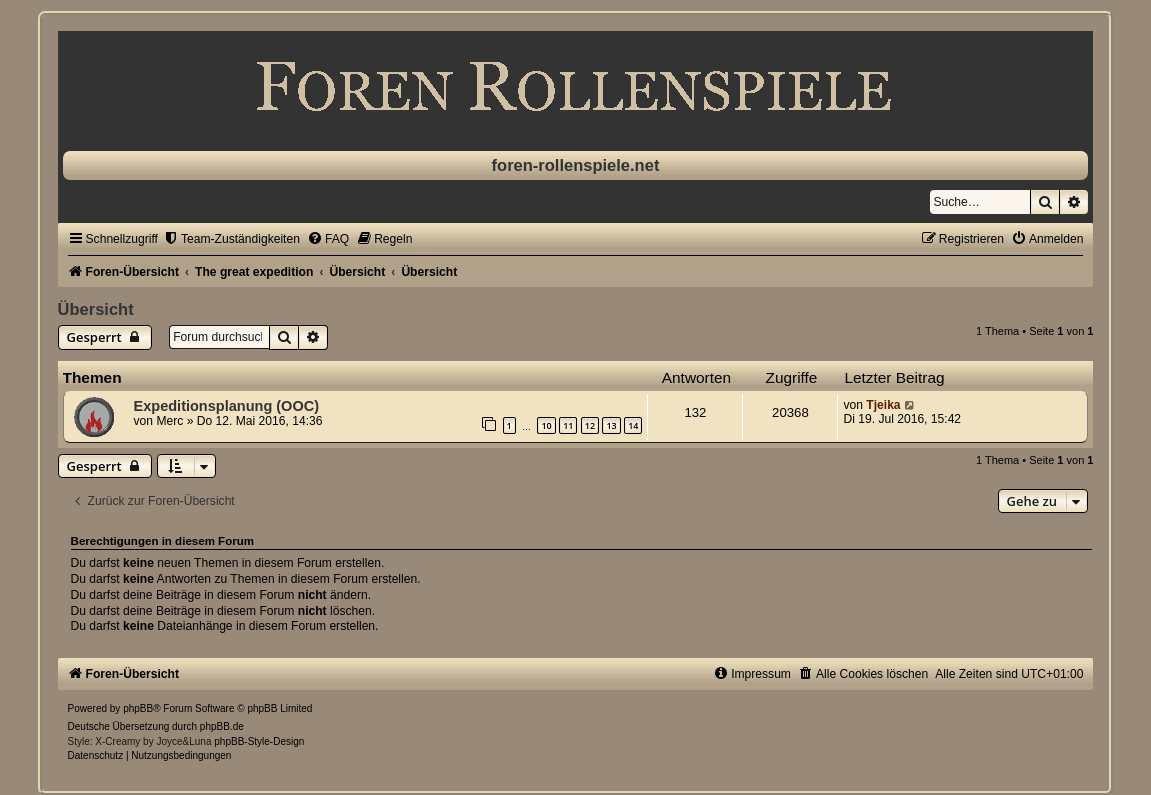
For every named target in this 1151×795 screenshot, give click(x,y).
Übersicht (96, 309)
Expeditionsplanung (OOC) (226, 406)
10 (546, 425)
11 (568, 425)
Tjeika (883, 405)
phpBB (138, 708)
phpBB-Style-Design (259, 741)
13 (611, 425)
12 (590, 425)
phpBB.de (222, 726)
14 (633, 425)
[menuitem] (231, 239)
